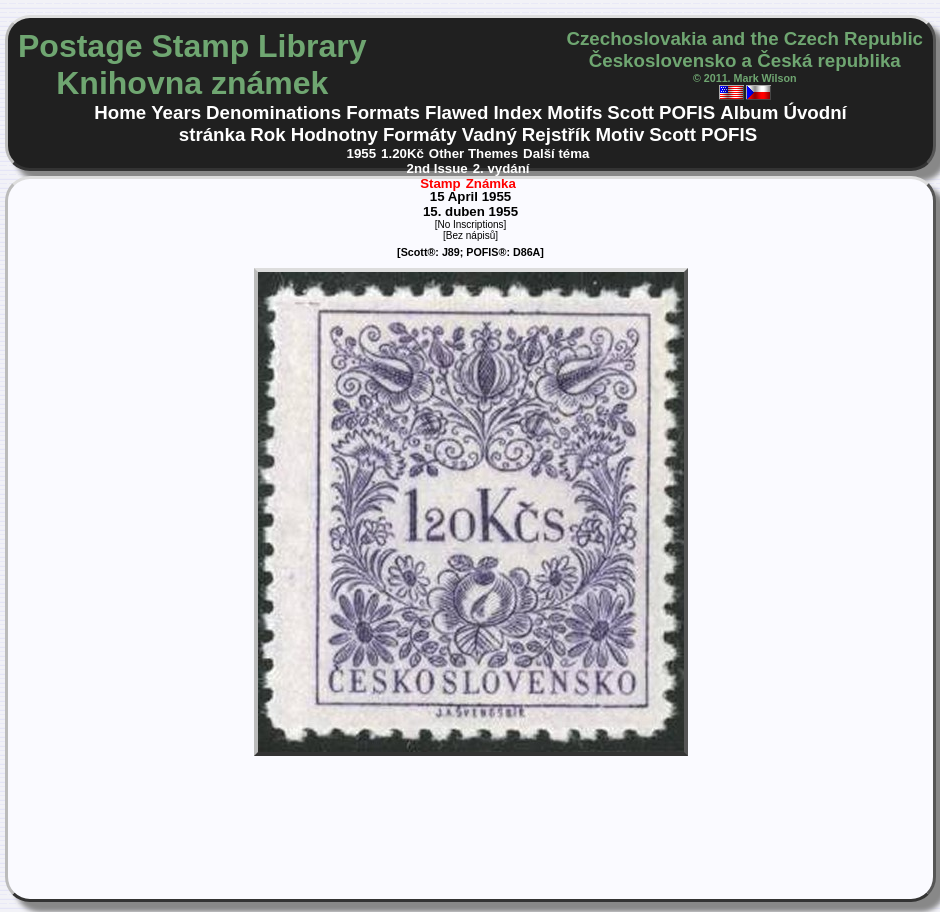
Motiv (619, 134)
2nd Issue (437, 168)
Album (749, 112)
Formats (383, 112)
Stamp (440, 183)
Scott (630, 112)
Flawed (456, 112)
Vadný (489, 134)
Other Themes (473, 153)
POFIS (687, 112)
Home (120, 112)
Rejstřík (556, 134)
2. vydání (501, 168)
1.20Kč (402, 153)
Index (517, 112)
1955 (362, 153)
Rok (267, 134)
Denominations (273, 112)
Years (176, 112)
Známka (491, 183)
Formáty (420, 134)
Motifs (574, 112)
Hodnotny (334, 134)
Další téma (556, 153)
